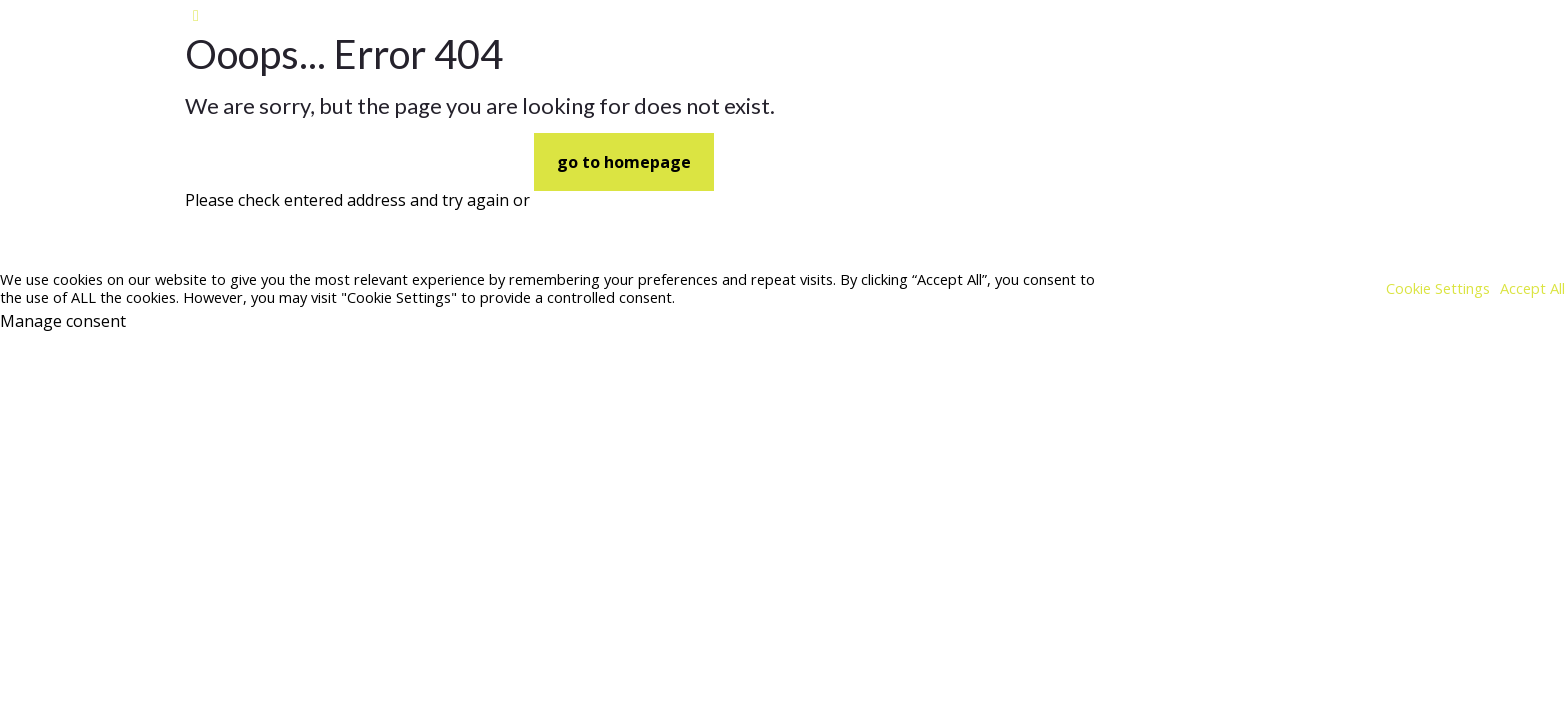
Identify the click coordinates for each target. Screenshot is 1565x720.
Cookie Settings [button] (1438, 288)
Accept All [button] (1532, 288)
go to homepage (624, 162)
